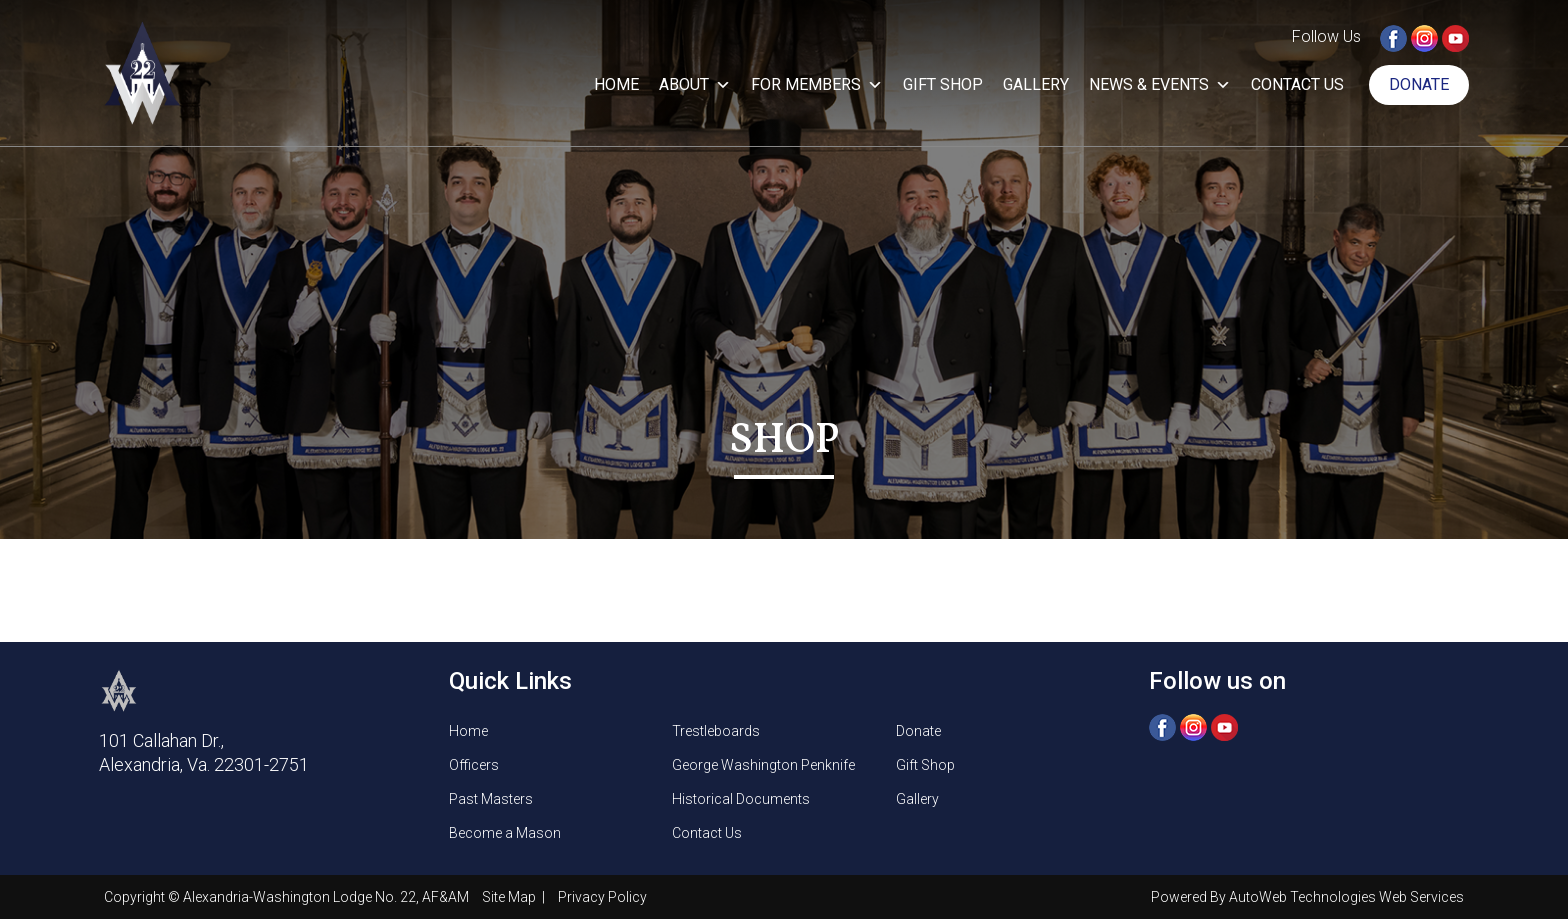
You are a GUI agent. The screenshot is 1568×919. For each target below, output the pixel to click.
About (695, 85)
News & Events (1160, 85)
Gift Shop (943, 84)
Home (616, 84)
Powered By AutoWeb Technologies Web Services (1307, 897)
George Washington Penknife (763, 765)
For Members (817, 85)
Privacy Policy (602, 897)
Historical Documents (741, 799)
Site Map (510, 897)
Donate (1419, 84)
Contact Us (1297, 84)
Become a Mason (505, 833)
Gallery (1036, 84)
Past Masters (491, 799)
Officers (474, 765)
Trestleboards (716, 731)
